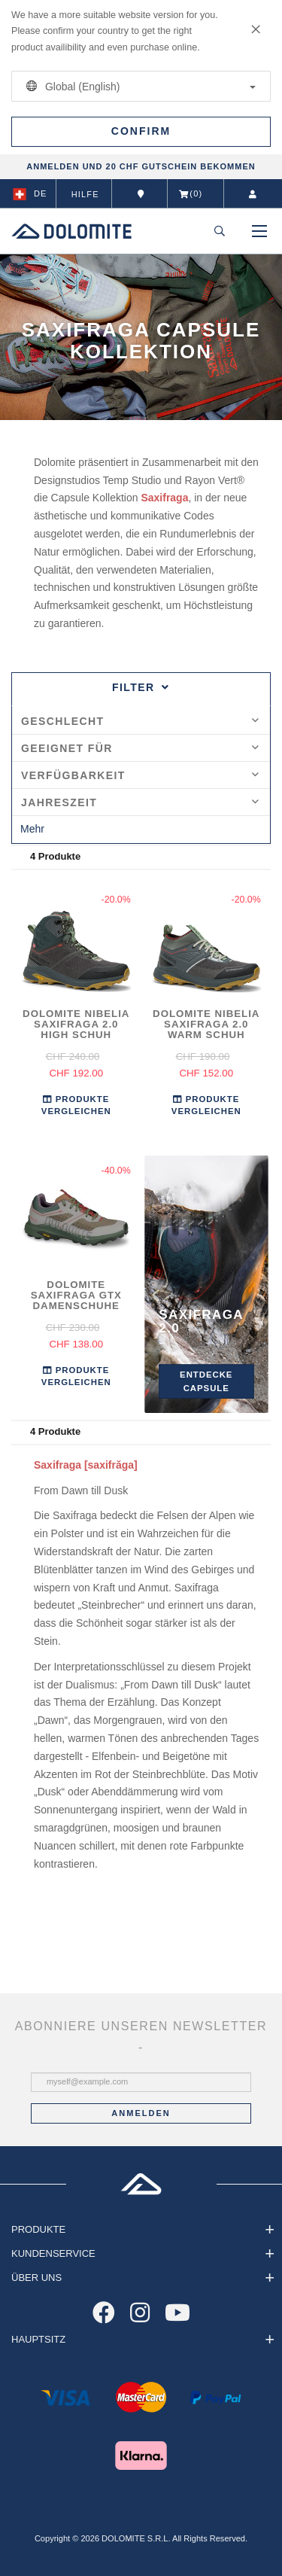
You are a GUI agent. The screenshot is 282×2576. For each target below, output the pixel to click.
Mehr (32, 829)
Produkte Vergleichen (76, 1105)
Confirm (141, 131)
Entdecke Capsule (206, 1381)
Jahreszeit (140, 802)
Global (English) (138, 86)
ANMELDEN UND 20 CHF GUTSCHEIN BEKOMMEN (140, 166)
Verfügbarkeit (140, 775)
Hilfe (85, 194)
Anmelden (140, 2113)
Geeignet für (140, 748)
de (30, 194)
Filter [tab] (141, 687)
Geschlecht (140, 721)
